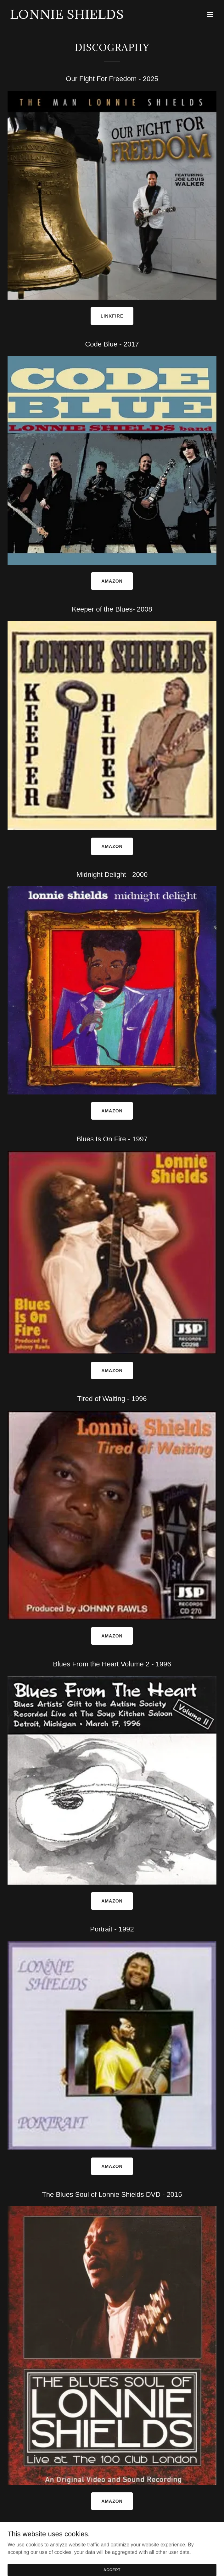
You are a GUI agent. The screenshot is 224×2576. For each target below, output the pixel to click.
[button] (210, 14)
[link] (67, 17)
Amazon (111, 581)
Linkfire (112, 316)
